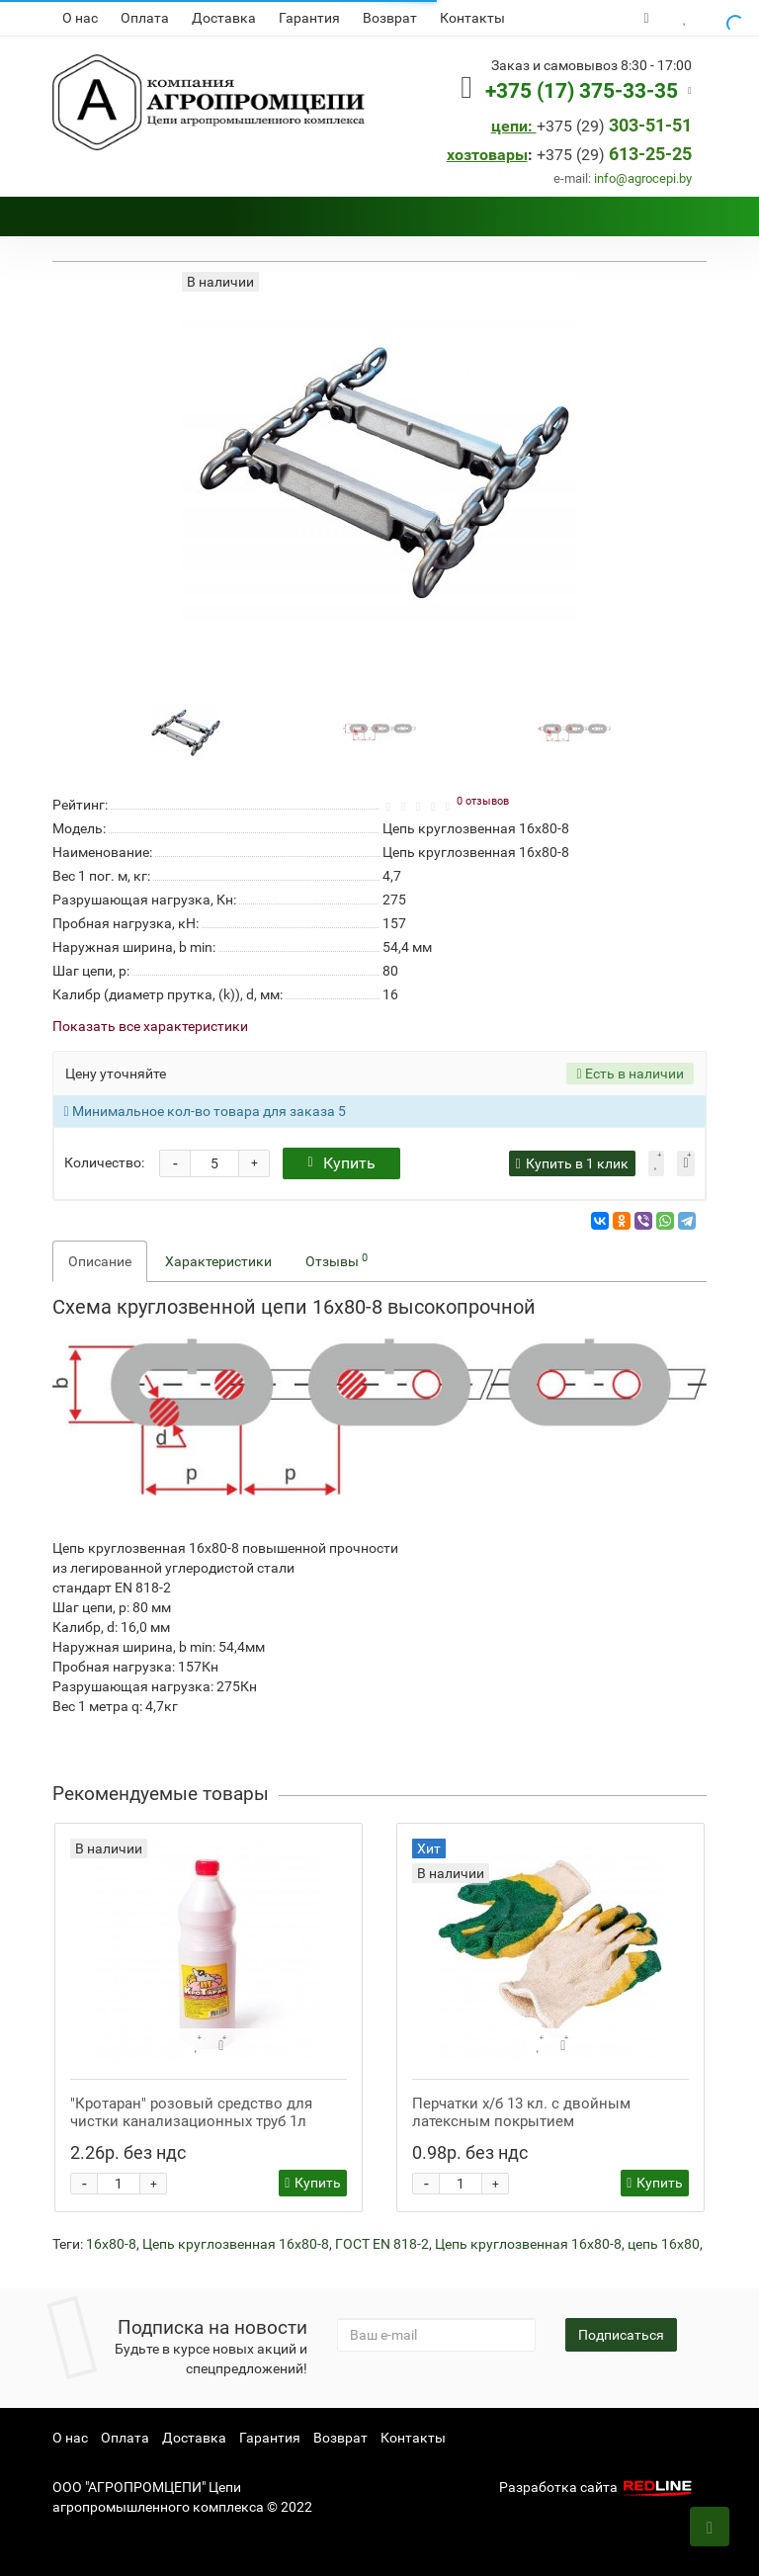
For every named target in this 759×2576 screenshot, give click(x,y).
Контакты (472, 18)
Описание (99, 1261)
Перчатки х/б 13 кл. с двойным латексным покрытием (521, 2112)
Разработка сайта (598, 2487)
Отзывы (336, 1260)
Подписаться (621, 2335)
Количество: (104, 1162)
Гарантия (309, 18)
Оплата (145, 18)
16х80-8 (111, 2244)
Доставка (224, 18)
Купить (341, 1163)
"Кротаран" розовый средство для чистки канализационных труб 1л (191, 2112)
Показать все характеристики (150, 1026)
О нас (80, 18)
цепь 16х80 (664, 2244)
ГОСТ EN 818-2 (382, 2244)
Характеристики (218, 1261)
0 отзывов (483, 801)
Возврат (390, 18)
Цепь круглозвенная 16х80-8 (235, 2244)
